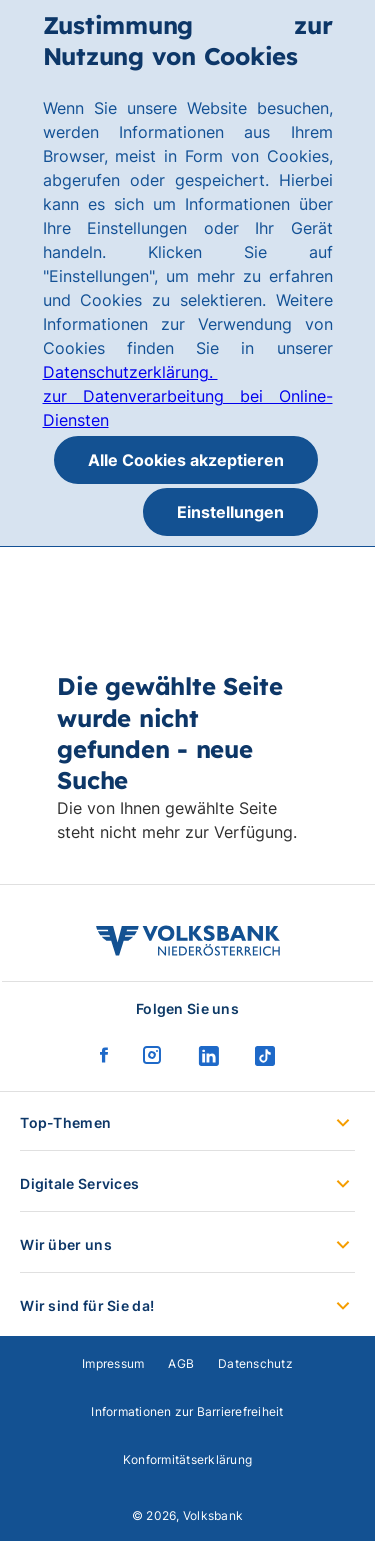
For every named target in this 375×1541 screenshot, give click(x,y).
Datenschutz (255, 1363)
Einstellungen (230, 512)
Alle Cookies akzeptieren (186, 460)
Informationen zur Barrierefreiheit (187, 1411)
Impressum (113, 1363)
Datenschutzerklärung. (130, 372)
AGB (181, 1363)
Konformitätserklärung (187, 1459)
